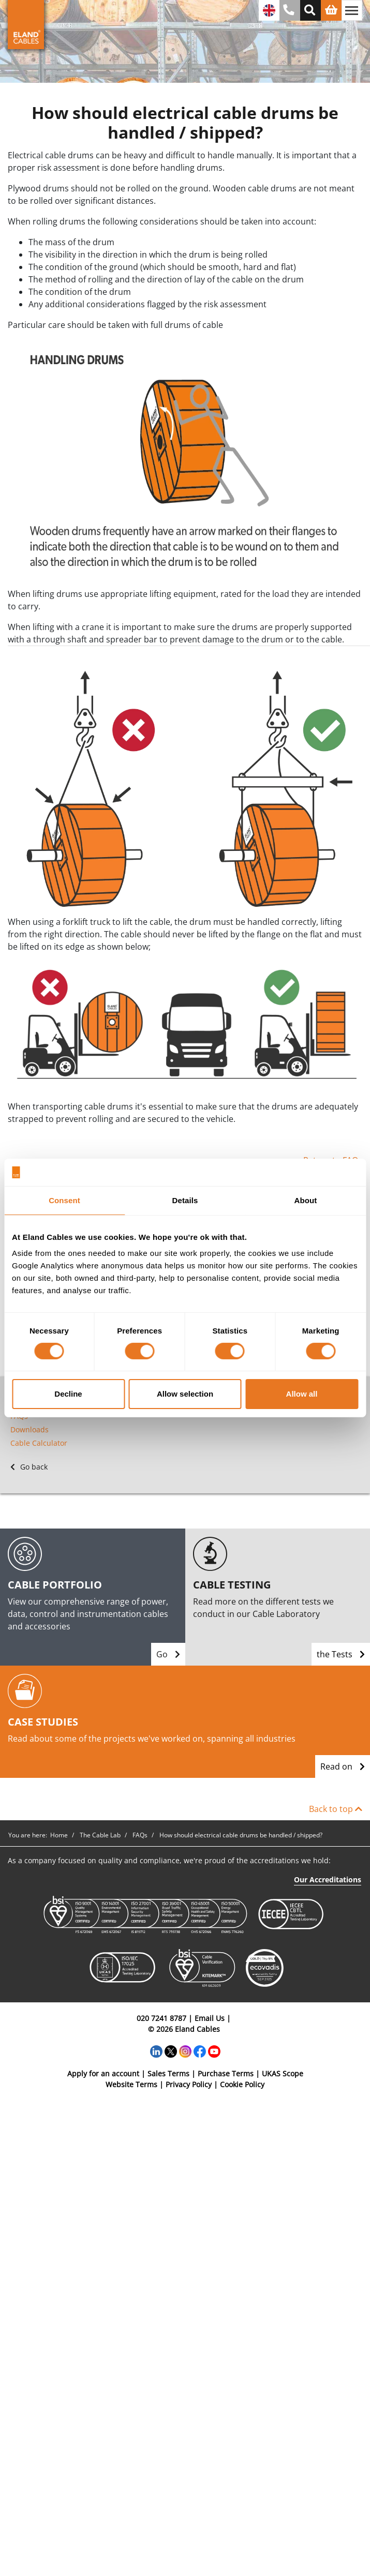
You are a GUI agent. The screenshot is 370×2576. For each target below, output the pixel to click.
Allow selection (185, 1393)
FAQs (19, 1416)
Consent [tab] (64, 1199)
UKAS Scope (282, 2073)
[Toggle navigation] (352, 10)
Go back (29, 1467)
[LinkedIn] (156, 2050)
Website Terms (131, 2084)
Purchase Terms (226, 2073)
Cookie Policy (242, 2084)
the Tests (341, 1654)
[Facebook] (200, 2050)
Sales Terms (168, 2073)
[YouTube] (214, 2050)
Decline (68, 1393)
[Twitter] (171, 2050)
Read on (342, 1766)
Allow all (302, 1393)
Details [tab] (185, 1199)
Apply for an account (103, 2073)
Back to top (335, 1809)
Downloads (29, 1429)
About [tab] (305, 1199)
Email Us (210, 2018)
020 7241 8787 (161, 2018)
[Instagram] (185, 2050)
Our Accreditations (327, 1879)
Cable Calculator (38, 1443)
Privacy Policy (189, 2084)
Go (168, 1654)
